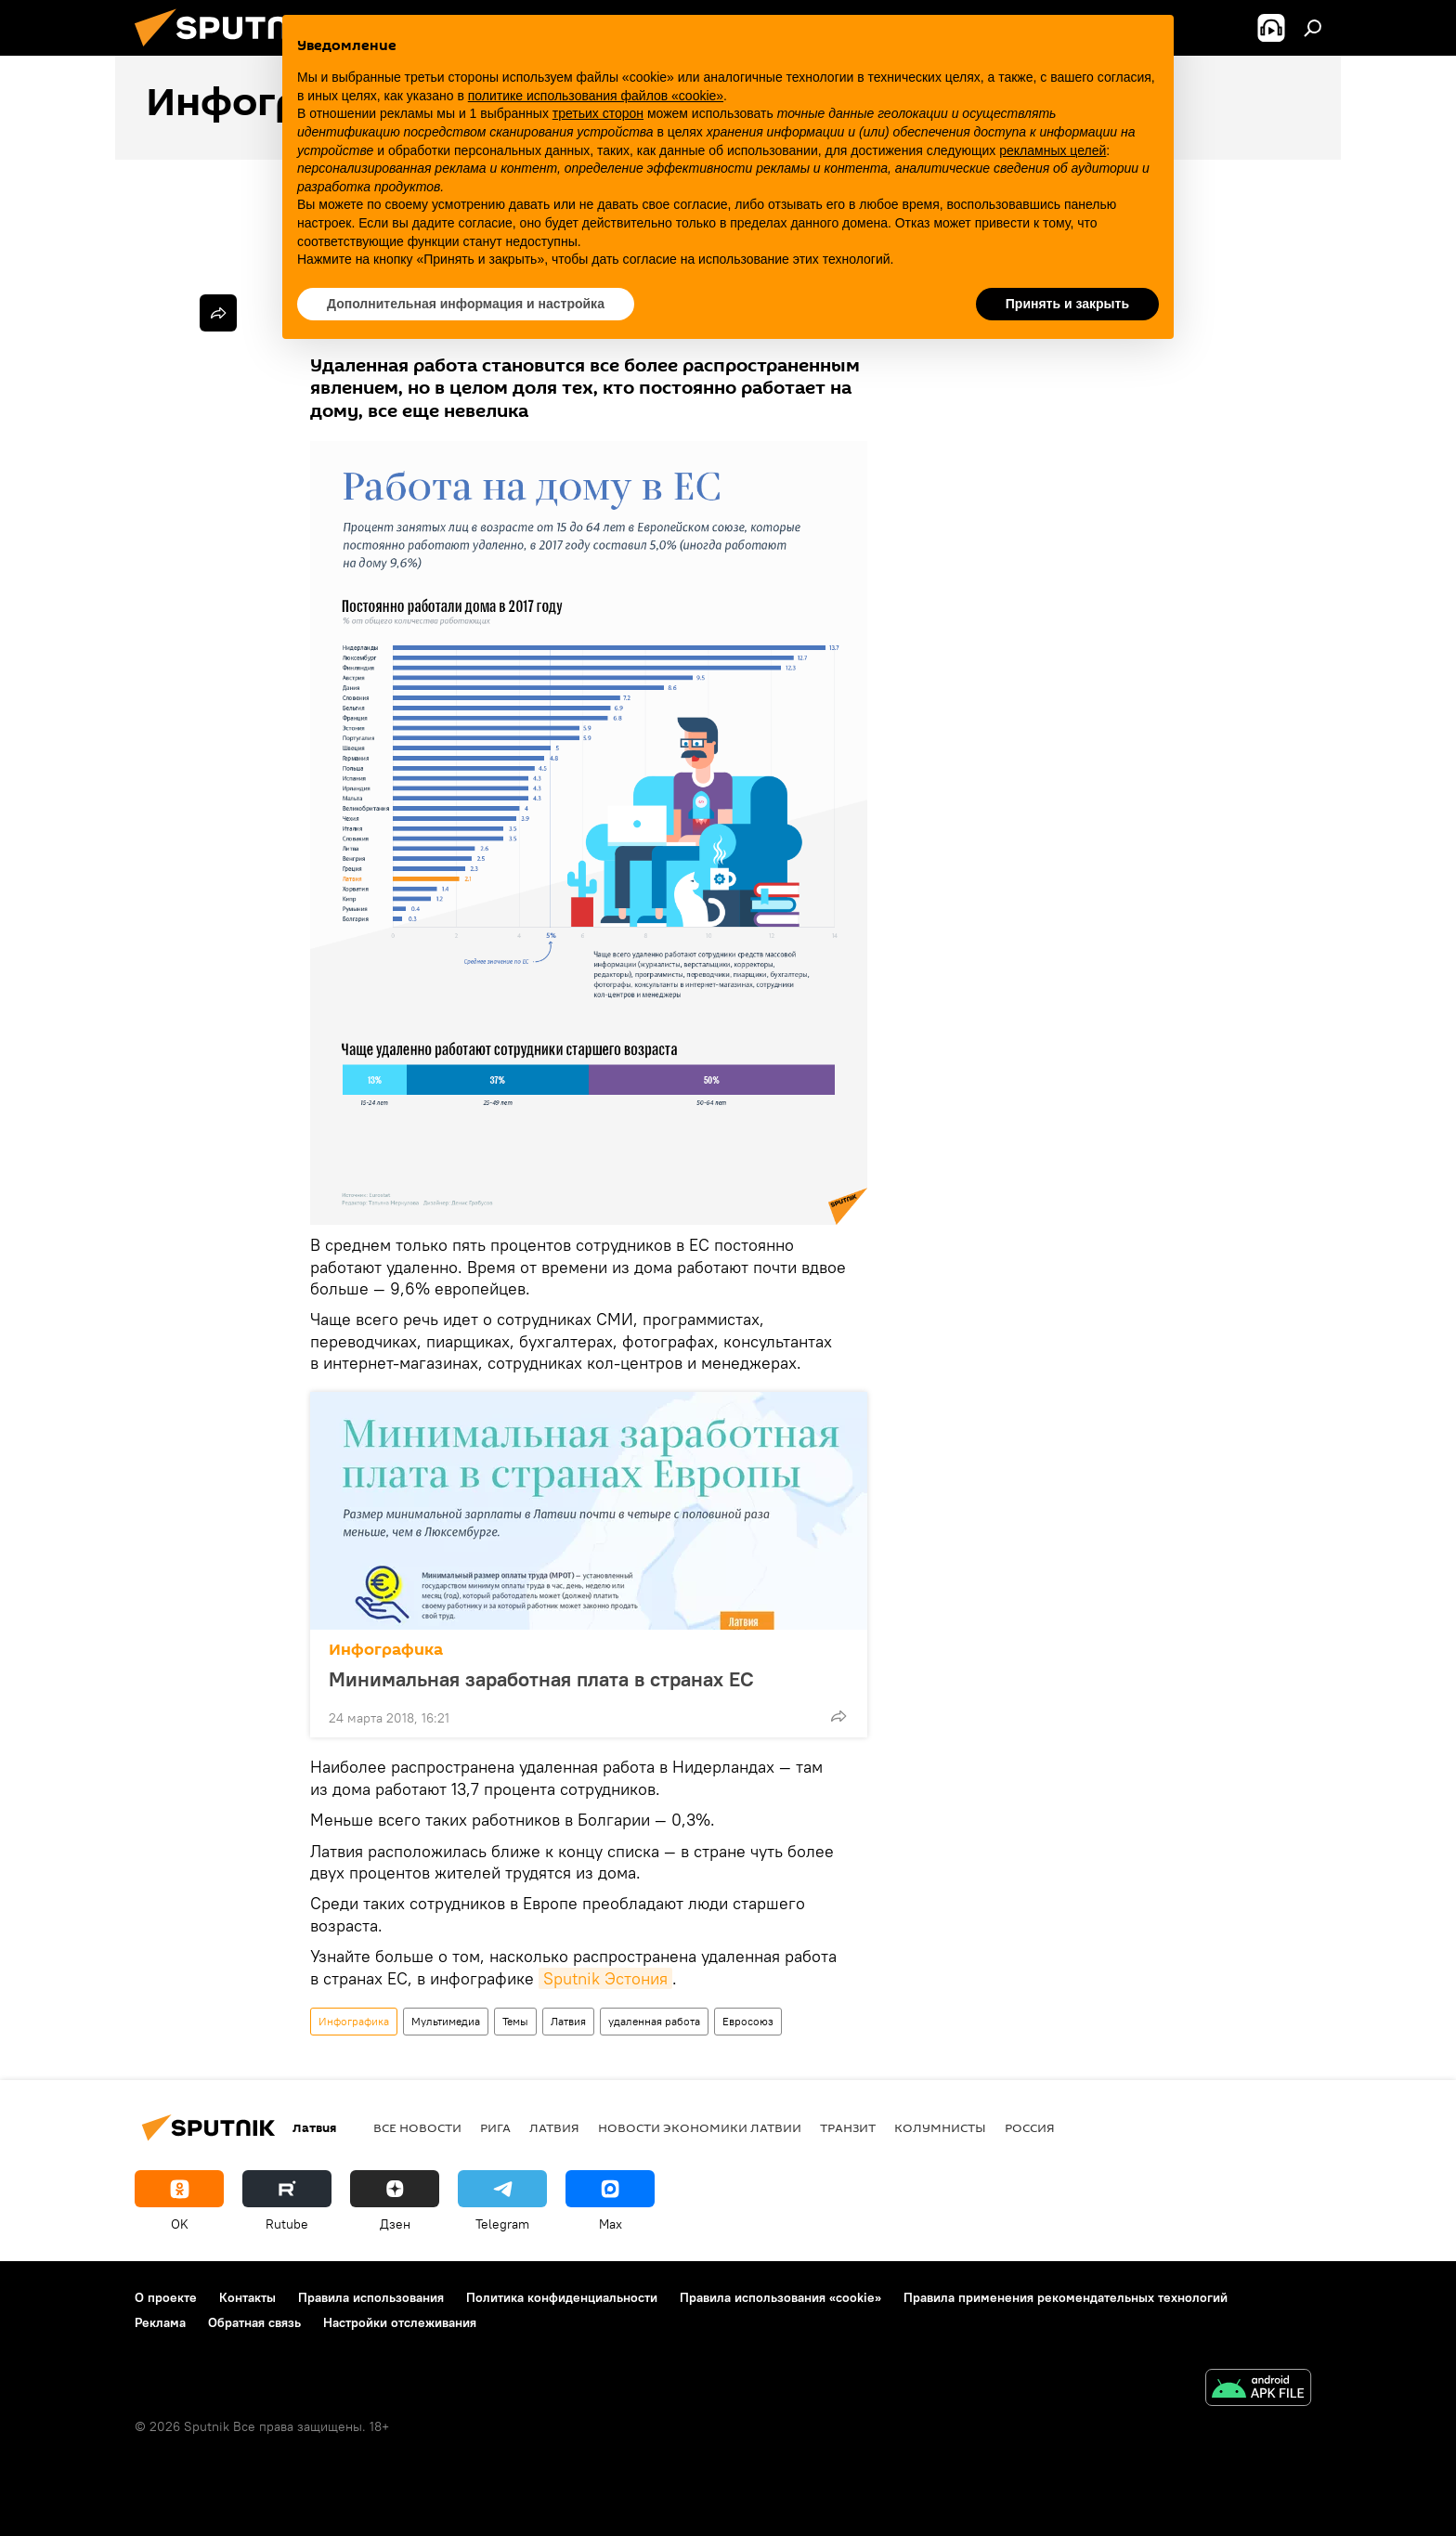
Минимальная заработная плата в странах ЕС (560, 1679)
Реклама (160, 2322)
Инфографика (386, 1649)
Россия (1030, 2127)
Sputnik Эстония (605, 1978)
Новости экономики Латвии (699, 2127)
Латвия (568, 2021)
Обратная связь (254, 2322)
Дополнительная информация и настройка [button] (465, 303)
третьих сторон (598, 113)
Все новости (417, 2127)
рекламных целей (1052, 150)
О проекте (166, 2297)
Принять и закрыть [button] (1067, 303)
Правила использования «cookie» (780, 2297)
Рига (495, 2127)
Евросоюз (748, 2021)
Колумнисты (940, 2127)
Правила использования (371, 2297)
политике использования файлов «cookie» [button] (595, 95)
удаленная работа (654, 2021)
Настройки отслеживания (399, 2322)
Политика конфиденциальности (561, 2297)
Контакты (247, 2297)
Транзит (848, 2127)
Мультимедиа (445, 2021)
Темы (515, 2021)
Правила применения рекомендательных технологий (1066, 2297)
